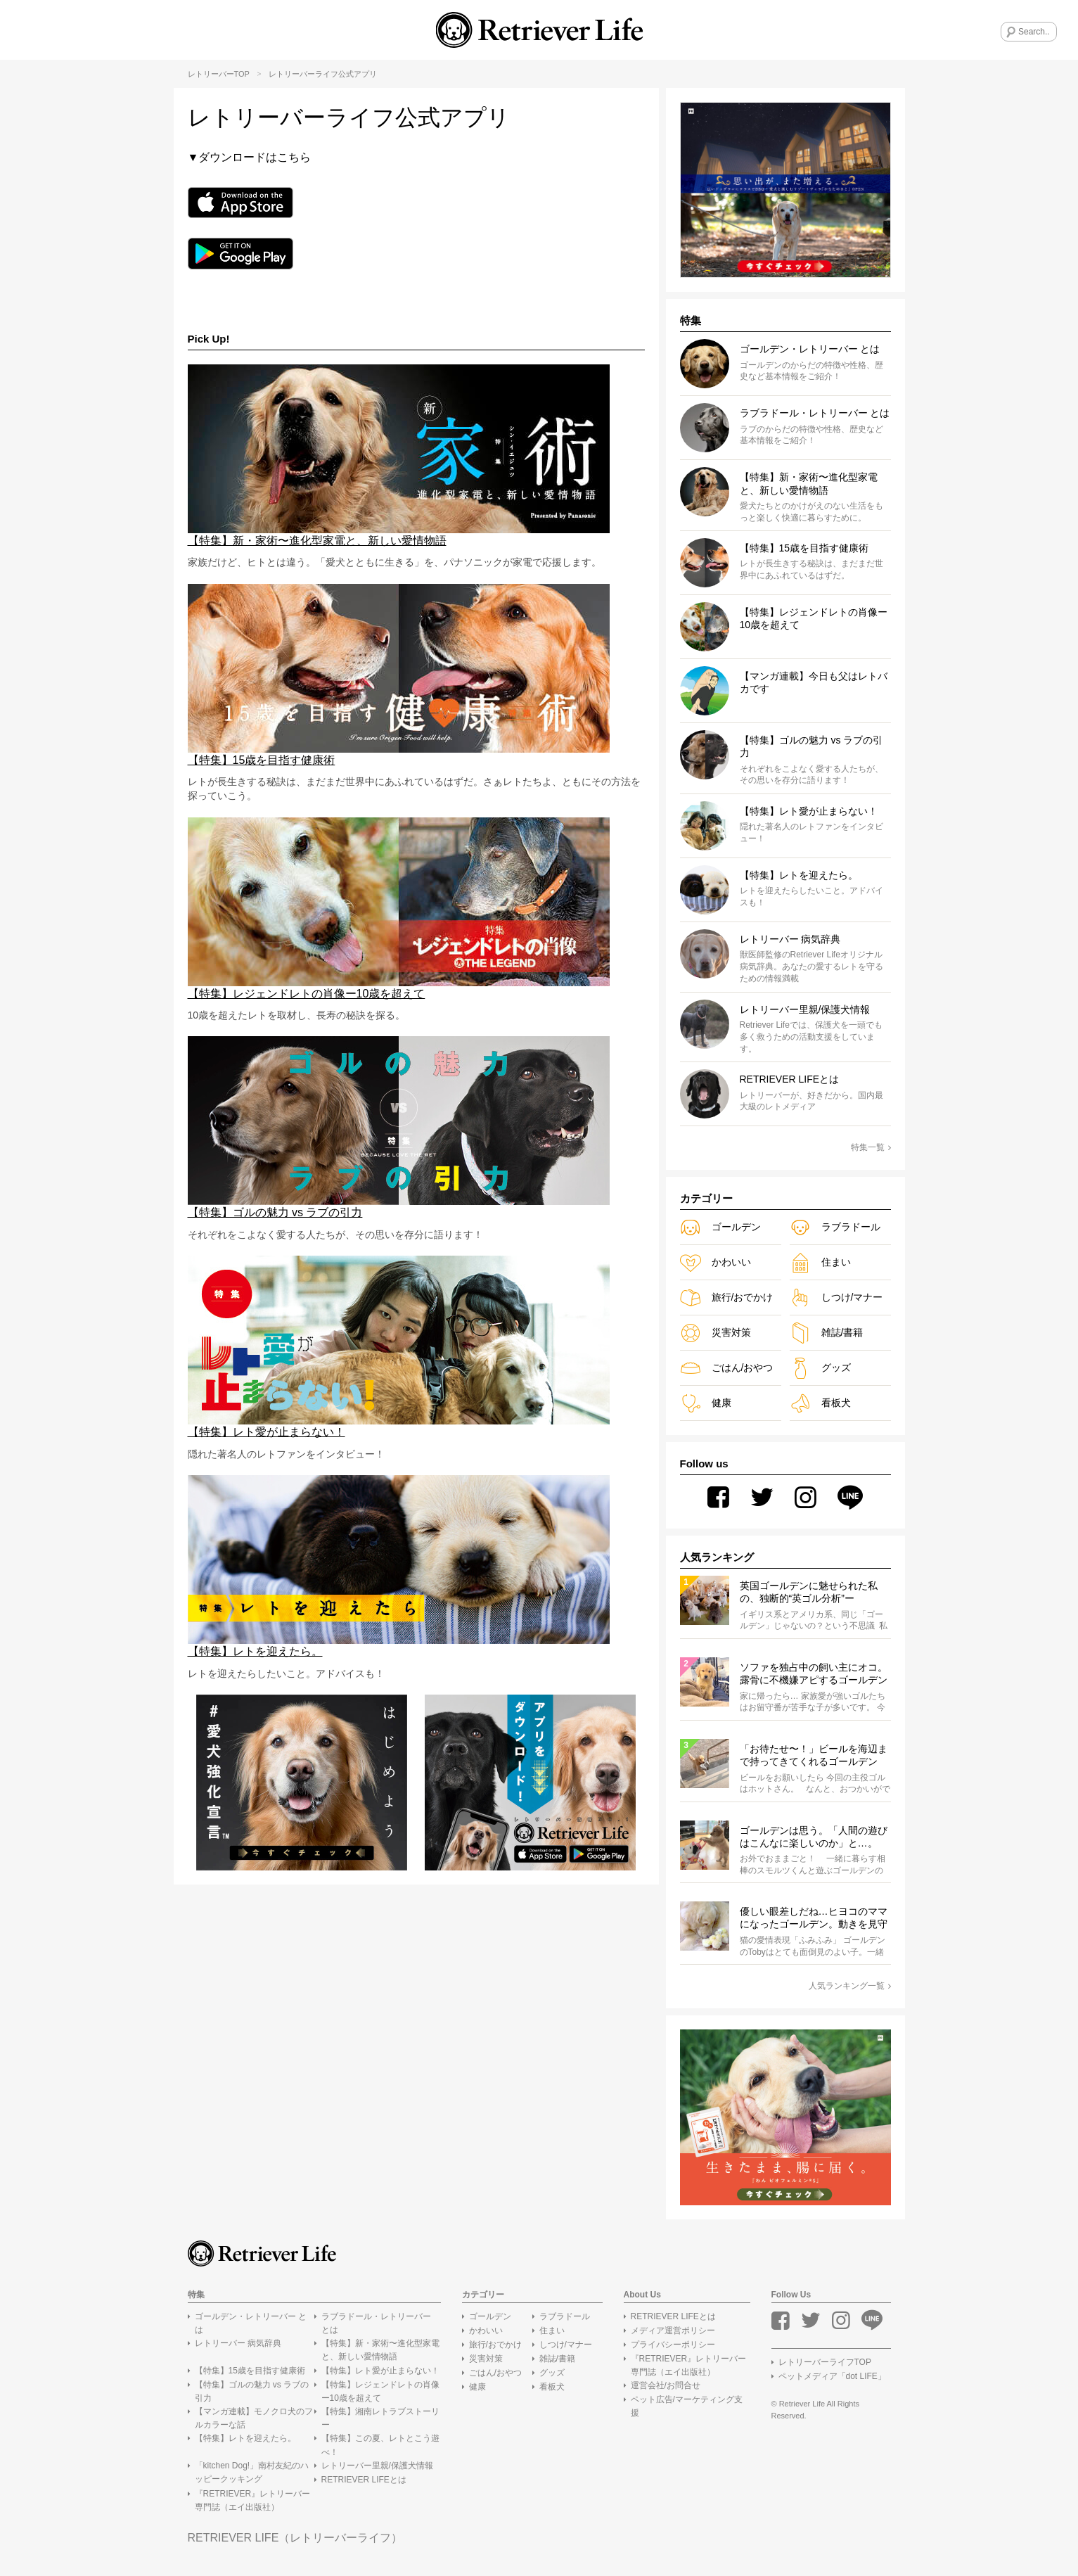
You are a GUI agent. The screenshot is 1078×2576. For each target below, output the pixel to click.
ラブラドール (835, 1227)
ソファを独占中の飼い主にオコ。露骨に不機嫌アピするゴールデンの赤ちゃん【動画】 (813, 1674)
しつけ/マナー (836, 1297)
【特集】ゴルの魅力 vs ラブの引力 (252, 2391)
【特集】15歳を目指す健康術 (250, 2371)
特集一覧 (871, 1147)
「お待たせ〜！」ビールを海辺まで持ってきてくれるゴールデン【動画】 (813, 1755)
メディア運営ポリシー (673, 2330)
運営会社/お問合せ (665, 2386)
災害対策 (715, 1332)
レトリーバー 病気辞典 (238, 2344)
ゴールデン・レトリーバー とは (251, 2323)
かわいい (715, 1262)
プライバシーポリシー (673, 2344)
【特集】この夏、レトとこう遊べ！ (380, 2445)
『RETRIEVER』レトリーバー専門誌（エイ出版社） (253, 2500)
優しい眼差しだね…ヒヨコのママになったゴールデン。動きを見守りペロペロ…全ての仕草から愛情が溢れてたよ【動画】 (813, 1918)
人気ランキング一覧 (850, 1986)
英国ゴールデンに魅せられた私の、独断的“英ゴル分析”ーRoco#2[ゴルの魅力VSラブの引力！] (809, 1592)
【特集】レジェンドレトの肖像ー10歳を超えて (380, 2391)
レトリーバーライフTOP (824, 2362)
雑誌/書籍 (827, 1332)
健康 (705, 1403)
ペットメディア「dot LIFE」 (832, 2376)
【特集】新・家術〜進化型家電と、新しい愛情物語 (380, 2350)
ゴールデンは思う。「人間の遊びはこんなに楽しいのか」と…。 (813, 1837)
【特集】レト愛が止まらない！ (380, 2371)
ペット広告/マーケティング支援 (687, 2406)
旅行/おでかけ (727, 1297)
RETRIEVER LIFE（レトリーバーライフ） (295, 2538)
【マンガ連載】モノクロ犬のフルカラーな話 (254, 2418)
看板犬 (820, 1403)
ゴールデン (720, 1227)
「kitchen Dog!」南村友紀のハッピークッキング (252, 2472)
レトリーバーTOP (219, 74)
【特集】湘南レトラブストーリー (380, 2418)
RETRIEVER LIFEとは (363, 2480)
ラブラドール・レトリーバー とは (376, 2323)
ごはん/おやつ (727, 1368)
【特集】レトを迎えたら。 (245, 2439)
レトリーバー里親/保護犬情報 (377, 2465)
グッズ (820, 1368)
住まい (820, 1262)
